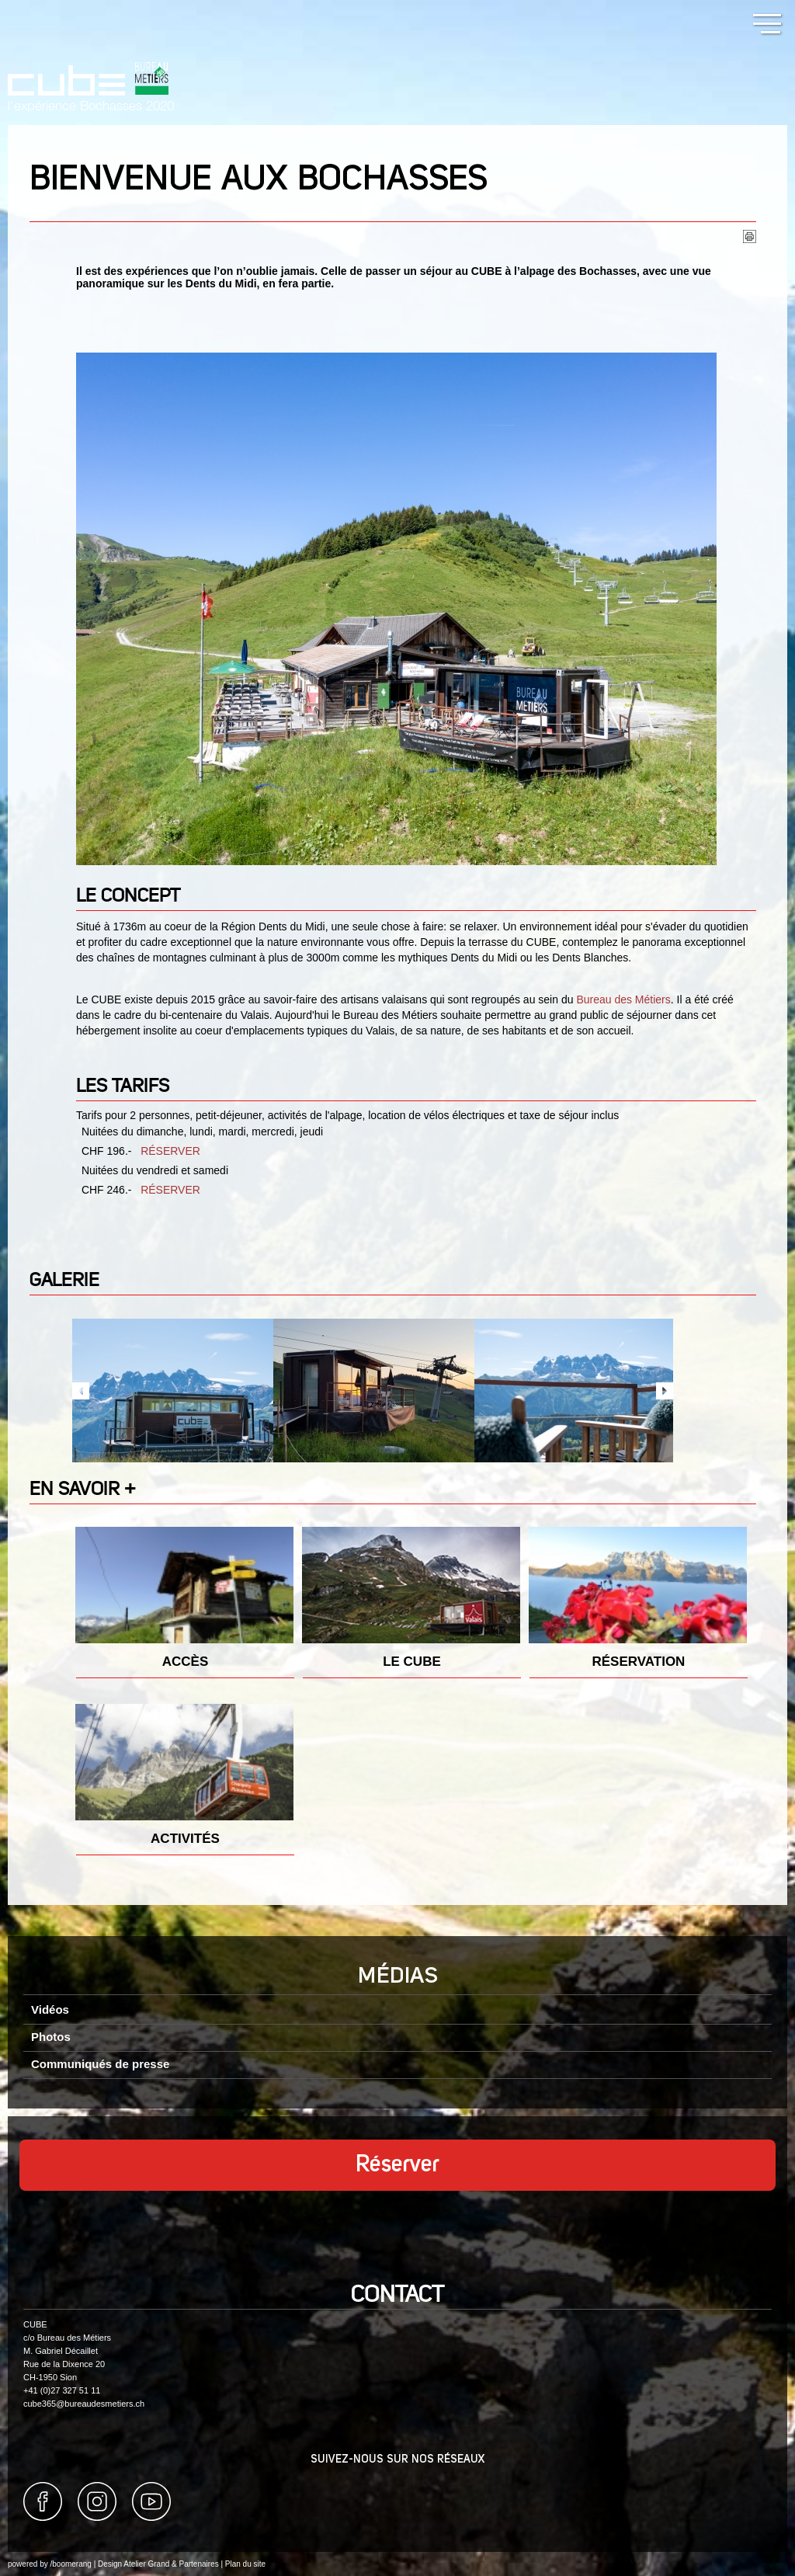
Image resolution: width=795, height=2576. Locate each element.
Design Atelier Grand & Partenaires (158, 2564)
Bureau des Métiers (623, 999)
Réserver (397, 2165)
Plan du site (245, 2564)
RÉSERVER (170, 1151)
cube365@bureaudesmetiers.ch (83, 2403)
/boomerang (70, 2564)
